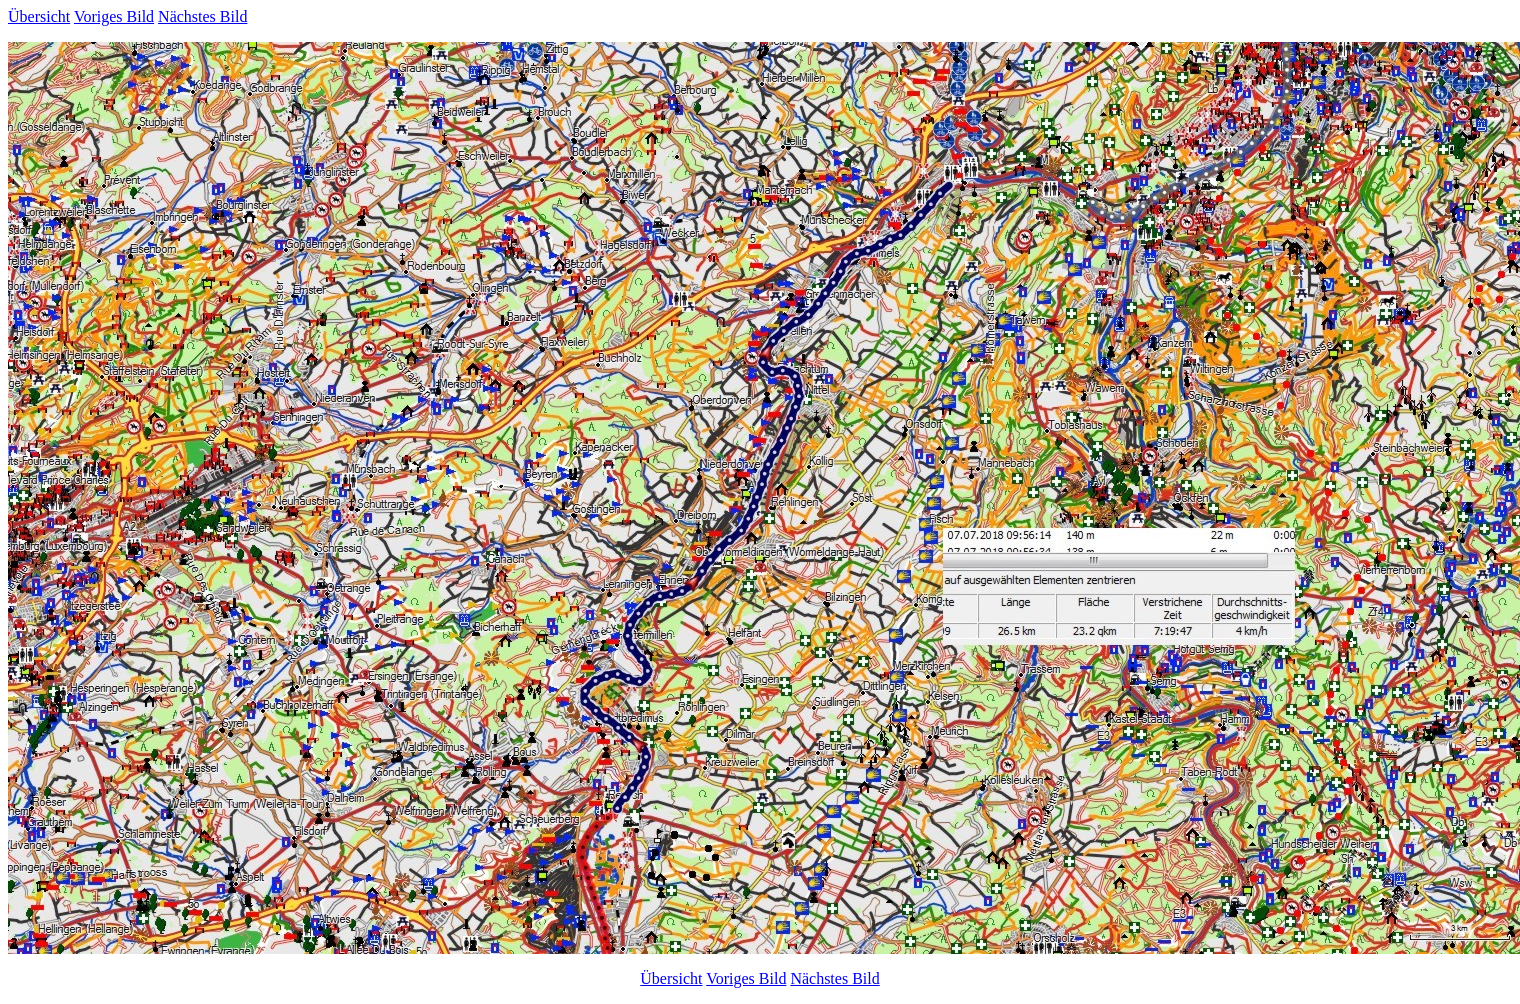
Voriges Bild (114, 16)
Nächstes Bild (202, 16)
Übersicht (39, 16)
